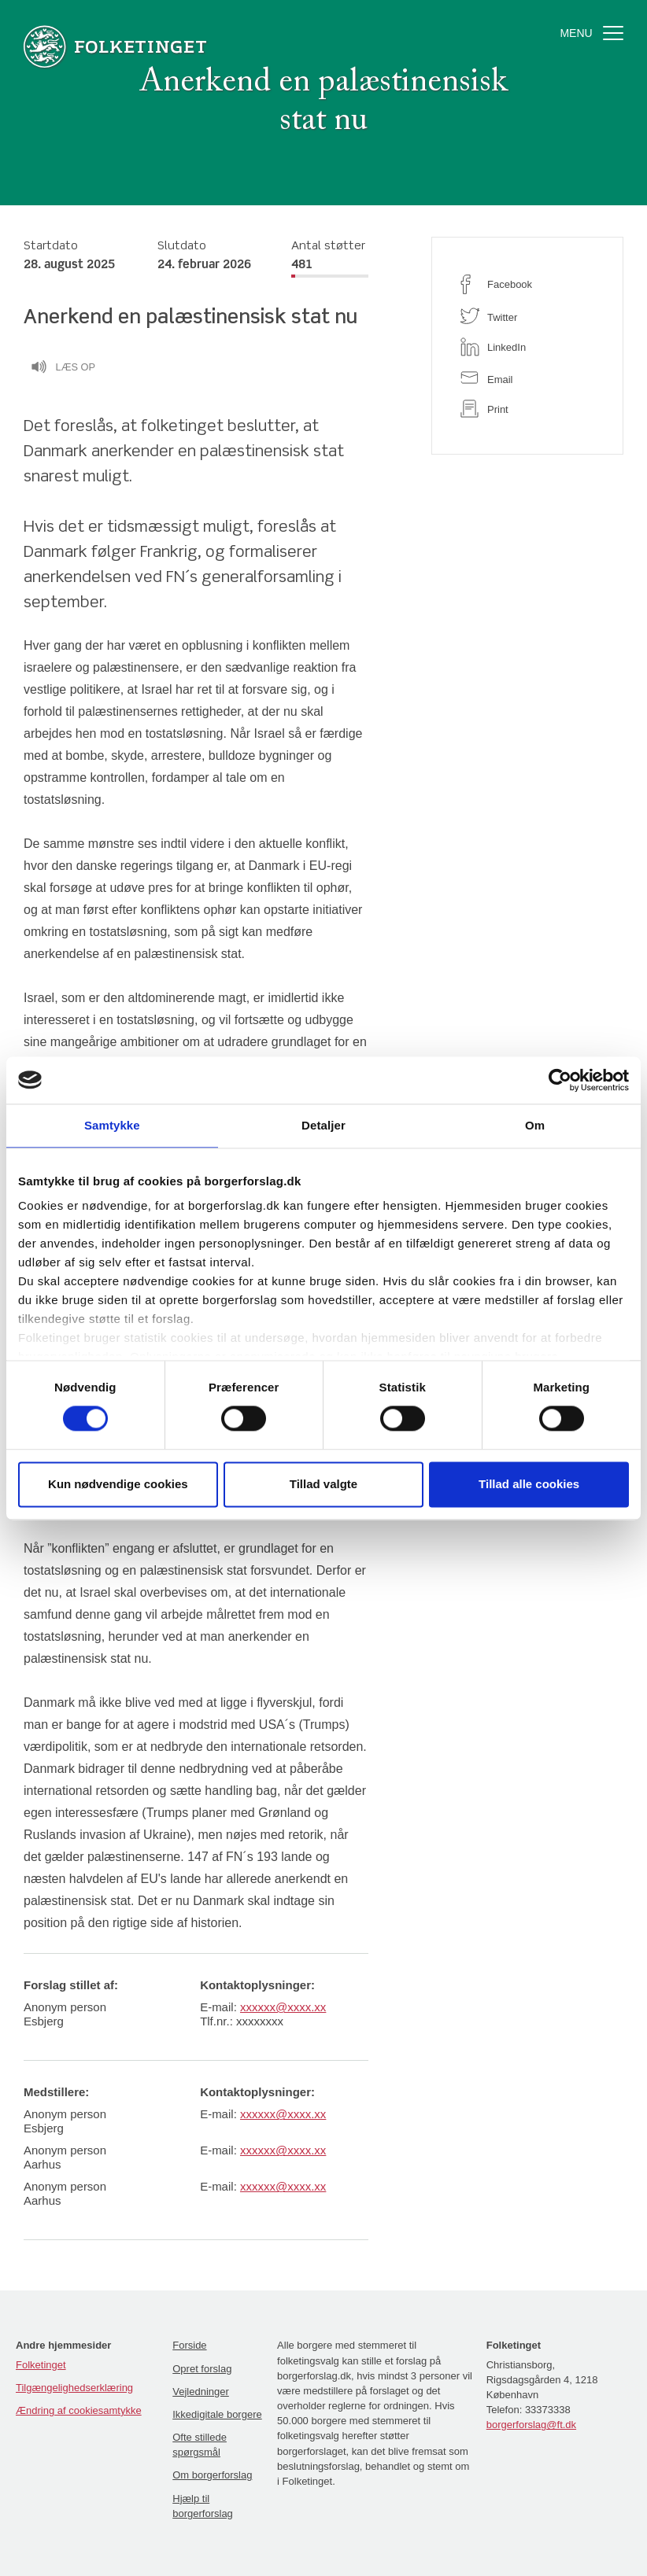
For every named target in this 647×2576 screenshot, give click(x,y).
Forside (189, 2345)
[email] (527, 378)
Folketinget (41, 2365)
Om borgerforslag (212, 2475)
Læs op (63, 369)
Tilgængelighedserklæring (74, 2388)
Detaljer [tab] (323, 1125)
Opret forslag (201, 2369)
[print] (527, 408)
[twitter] (527, 316)
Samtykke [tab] (112, 1125)
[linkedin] (527, 347)
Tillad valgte (323, 1484)
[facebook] (527, 284)
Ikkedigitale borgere (216, 2414)
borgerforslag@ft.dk (531, 2424)
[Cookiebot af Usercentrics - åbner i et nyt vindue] (560, 1080)
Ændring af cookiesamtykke (79, 2410)
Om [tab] (535, 1125)
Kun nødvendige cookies (118, 1484)
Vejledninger (200, 2391)
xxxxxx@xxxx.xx (283, 2007)
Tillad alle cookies (529, 1484)
